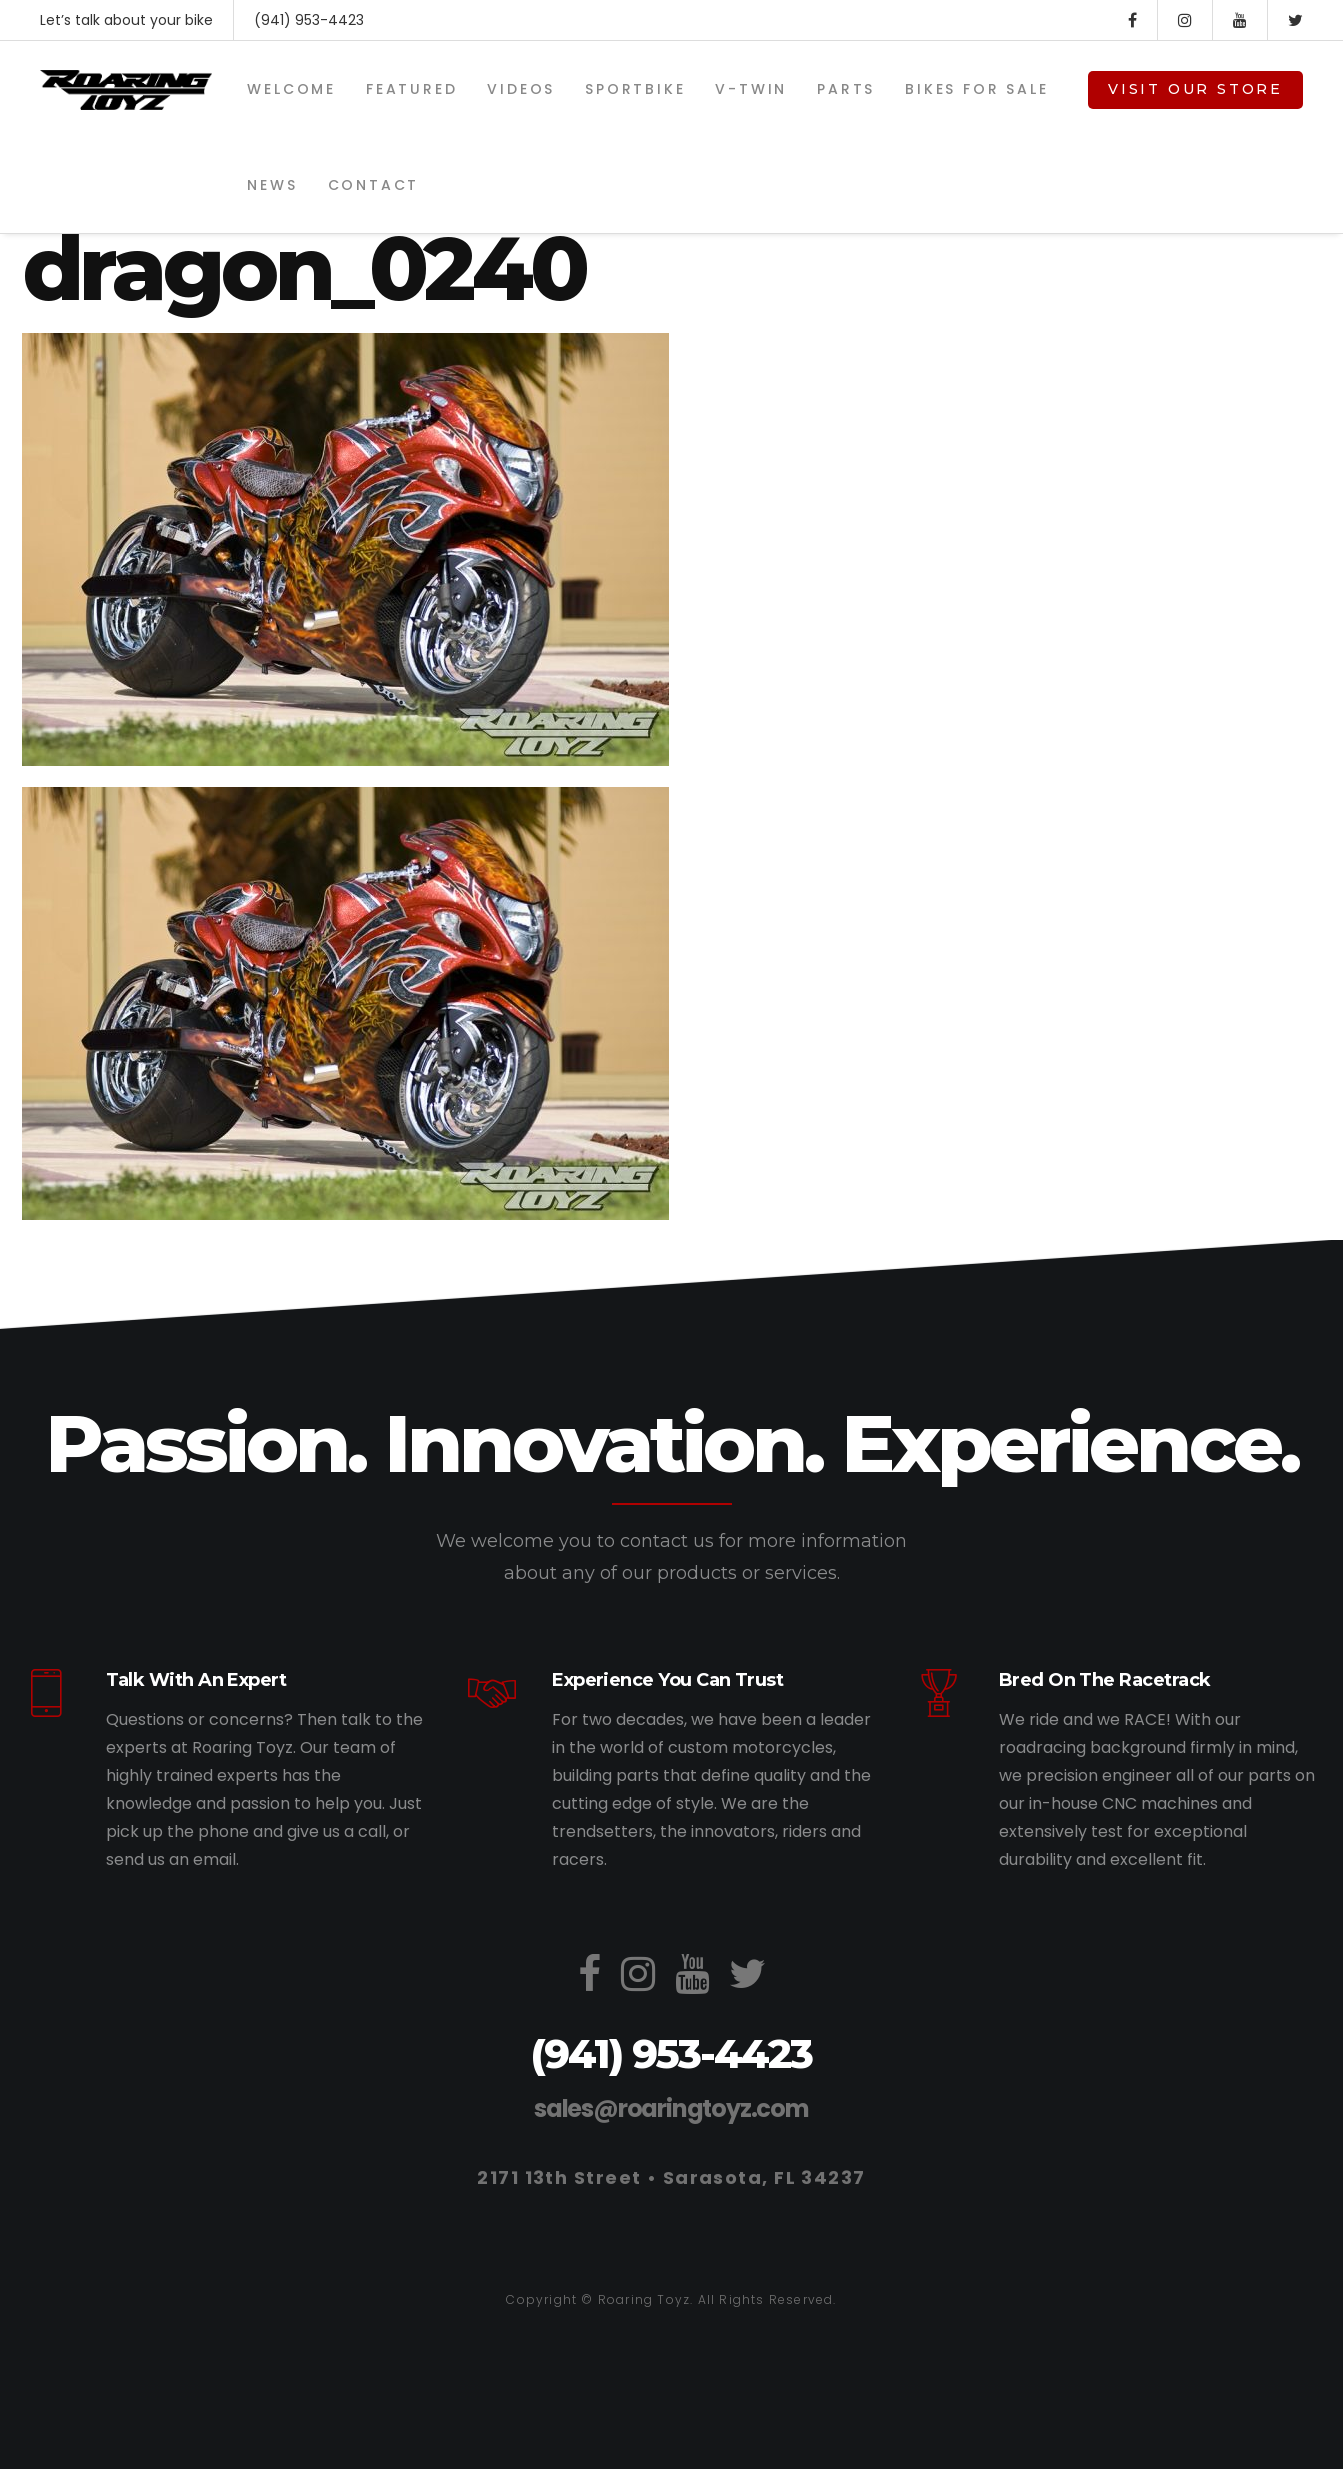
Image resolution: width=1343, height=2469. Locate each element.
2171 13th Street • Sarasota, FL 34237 (671, 2177)
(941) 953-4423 (309, 20)
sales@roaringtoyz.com (671, 2108)
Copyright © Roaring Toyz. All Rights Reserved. (671, 2299)
